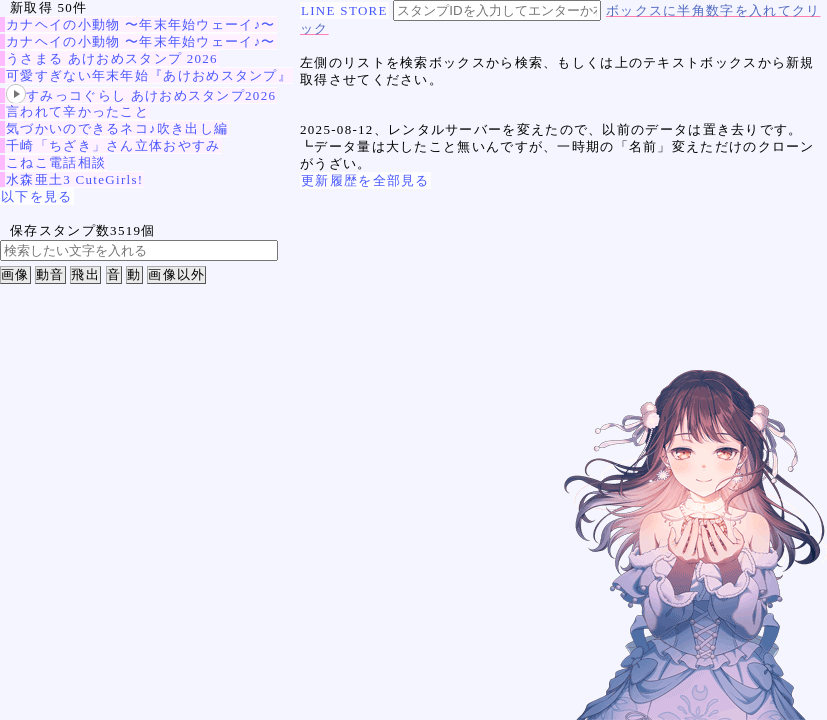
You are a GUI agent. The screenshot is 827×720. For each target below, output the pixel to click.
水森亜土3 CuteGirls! (74, 179)
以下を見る (37, 196)
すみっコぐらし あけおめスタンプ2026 (141, 95)
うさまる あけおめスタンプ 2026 (112, 58)
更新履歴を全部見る (365, 180)
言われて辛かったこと (77, 111)
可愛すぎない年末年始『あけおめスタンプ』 (149, 75)
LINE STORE (344, 10)
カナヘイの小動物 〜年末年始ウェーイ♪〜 (141, 24)
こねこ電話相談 (56, 162)
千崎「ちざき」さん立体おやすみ (113, 145)
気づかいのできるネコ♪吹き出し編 (117, 128)
